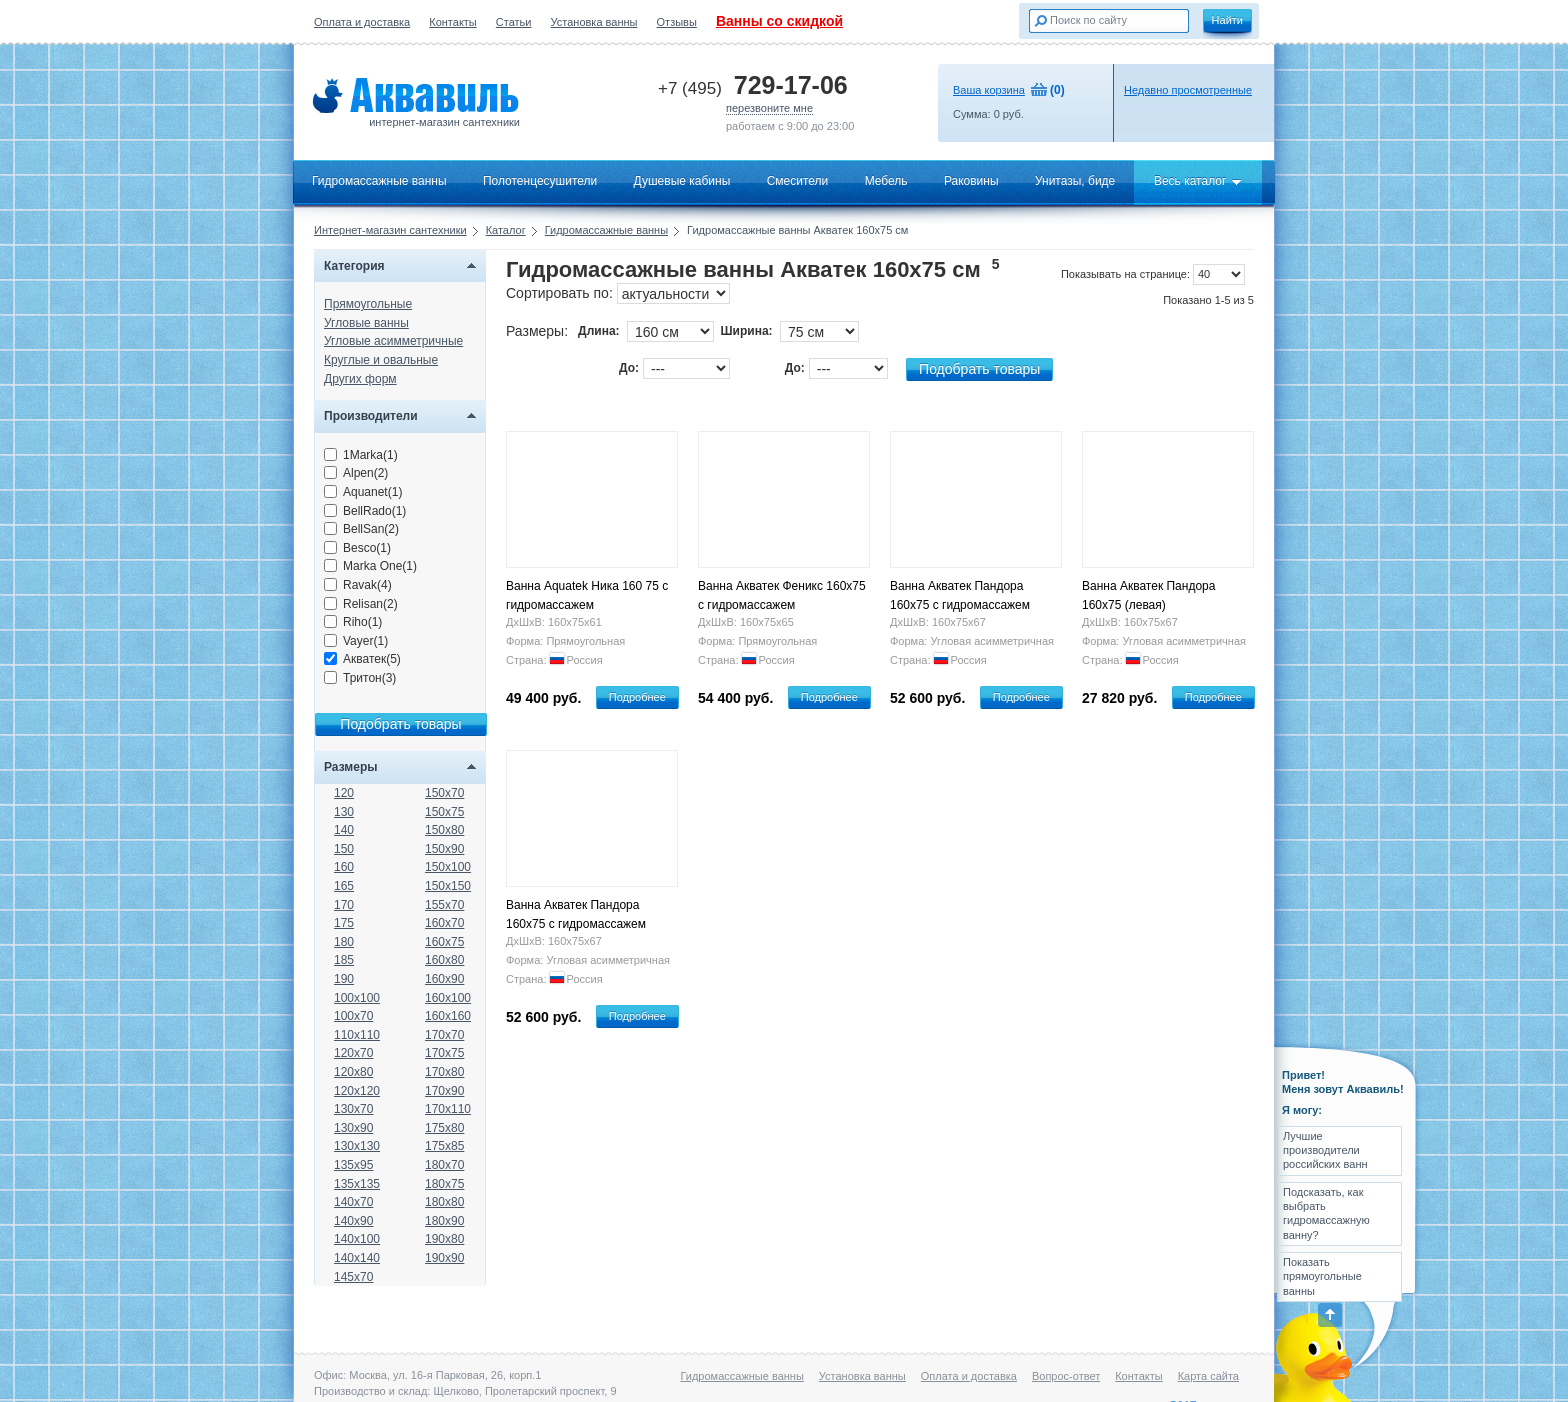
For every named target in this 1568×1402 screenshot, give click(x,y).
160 (344, 867)
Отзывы (677, 22)
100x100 (357, 998)
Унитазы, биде (1075, 181)
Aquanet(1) (363, 492)
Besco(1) (357, 548)
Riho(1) (353, 622)
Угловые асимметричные (393, 341)
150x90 (444, 849)
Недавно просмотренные (1188, 90)
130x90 (353, 1128)
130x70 (353, 1109)
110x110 (357, 1035)
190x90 (444, 1258)
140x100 (357, 1239)
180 (344, 942)
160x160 (448, 1016)
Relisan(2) (361, 604)
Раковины (971, 181)
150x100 (448, 867)
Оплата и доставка (362, 22)
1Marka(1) (361, 455)
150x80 (444, 830)
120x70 (353, 1053)
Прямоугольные (368, 304)
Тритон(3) (360, 678)
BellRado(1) (365, 511)
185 (344, 960)
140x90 (353, 1221)
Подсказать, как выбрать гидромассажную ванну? (1326, 1213)
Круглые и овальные (381, 360)
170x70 (444, 1035)
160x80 (444, 960)
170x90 (444, 1091)
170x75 (444, 1053)
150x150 (448, 886)
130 (344, 812)
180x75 (444, 1184)
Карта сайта (1208, 1376)
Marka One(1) (370, 566)
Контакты (453, 22)
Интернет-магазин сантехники (390, 230)
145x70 (353, 1277)
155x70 (444, 905)
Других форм (360, 379)
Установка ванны (594, 22)
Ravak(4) (358, 585)
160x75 (444, 942)
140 (344, 830)
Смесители (798, 181)
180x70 (444, 1165)
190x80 (444, 1239)
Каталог (506, 230)
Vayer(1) (356, 641)
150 (344, 849)
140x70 (353, 1202)
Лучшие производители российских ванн (1325, 1150)
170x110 (448, 1109)
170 (344, 905)
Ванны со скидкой (779, 21)
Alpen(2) (356, 473)
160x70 (444, 923)
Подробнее (637, 697)
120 (344, 793)
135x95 (353, 1165)
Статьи (514, 22)
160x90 (444, 979)
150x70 (444, 793)
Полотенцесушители (540, 181)
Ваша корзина (989, 90)
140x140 (357, 1258)
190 (344, 979)
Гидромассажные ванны (379, 181)
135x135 (357, 1184)
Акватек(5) (362, 659)
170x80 (444, 1072)
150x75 (444, 812)
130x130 (357, 1146)
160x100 (448, 998)
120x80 (353, 1072)
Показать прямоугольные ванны (1322, 1276)
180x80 (444, 1202)
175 (344, 923)
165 (344, 886)
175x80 (444, 1128)
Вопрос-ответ (1066, 1376)
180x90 (444, 1221)
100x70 (353, 1016)
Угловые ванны (366, 323)
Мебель (886, 181)
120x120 (357, 1091)
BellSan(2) (361, 529)
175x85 (444, 1146)
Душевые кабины (682, 181)
